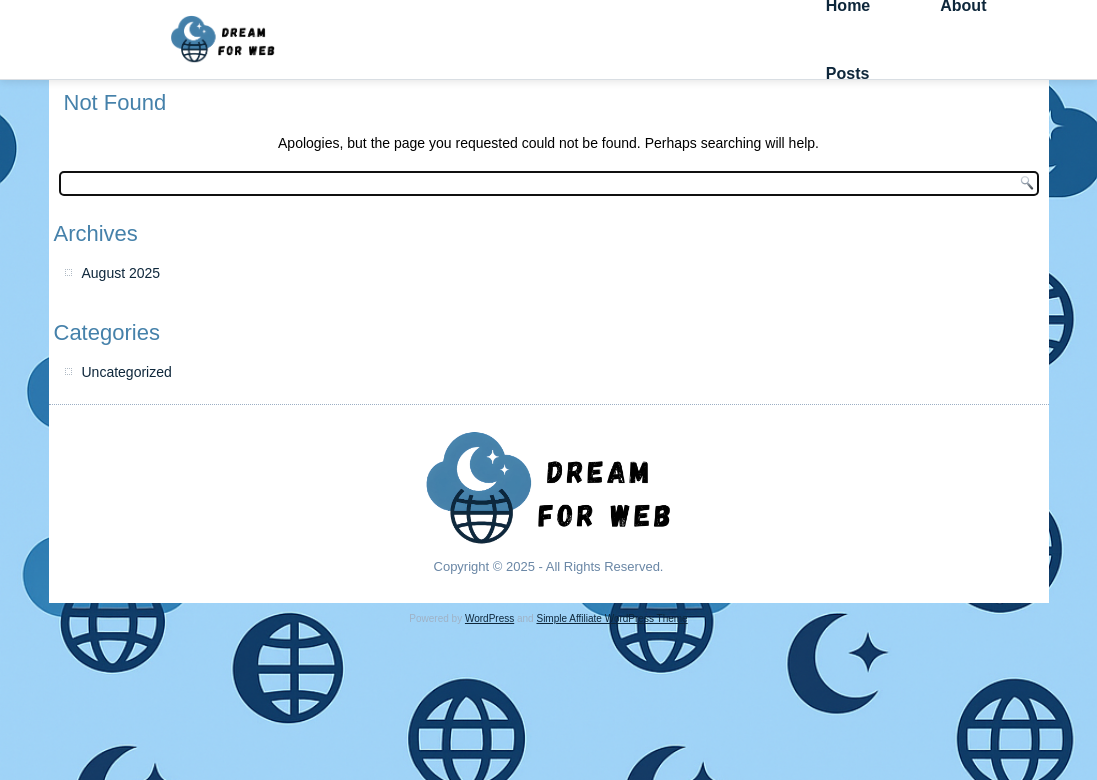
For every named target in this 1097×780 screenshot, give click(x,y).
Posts (848, 73)
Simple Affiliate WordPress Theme (611, 618)
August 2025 (121, 273)
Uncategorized (127, 372)
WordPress (489, 618)
